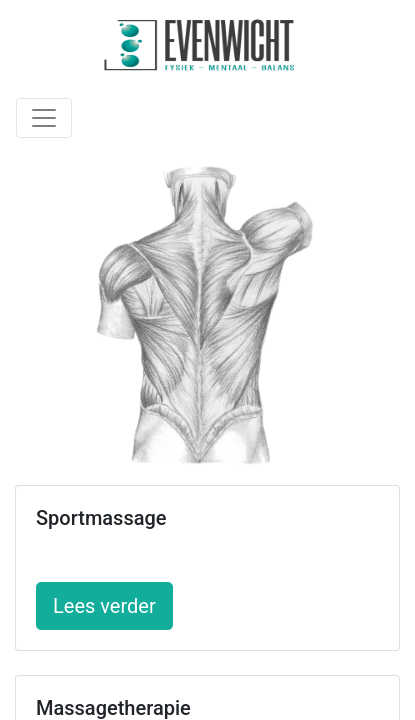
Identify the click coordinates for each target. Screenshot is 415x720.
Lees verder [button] (104, 606)
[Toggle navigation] (44, 118)
